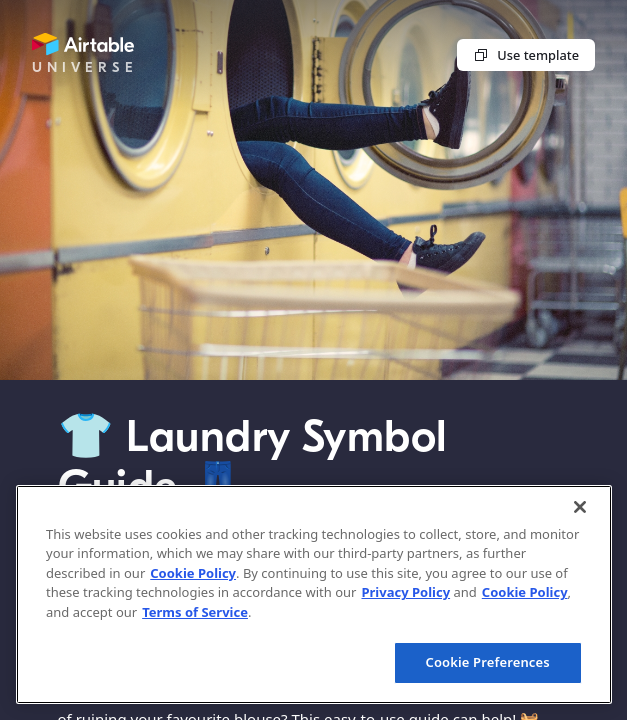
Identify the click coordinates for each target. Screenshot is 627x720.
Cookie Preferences (488, 662)
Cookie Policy (193, 573)
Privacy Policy (405, 592)
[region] (314, 594)
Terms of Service (195, 612)
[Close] (580, 507)
